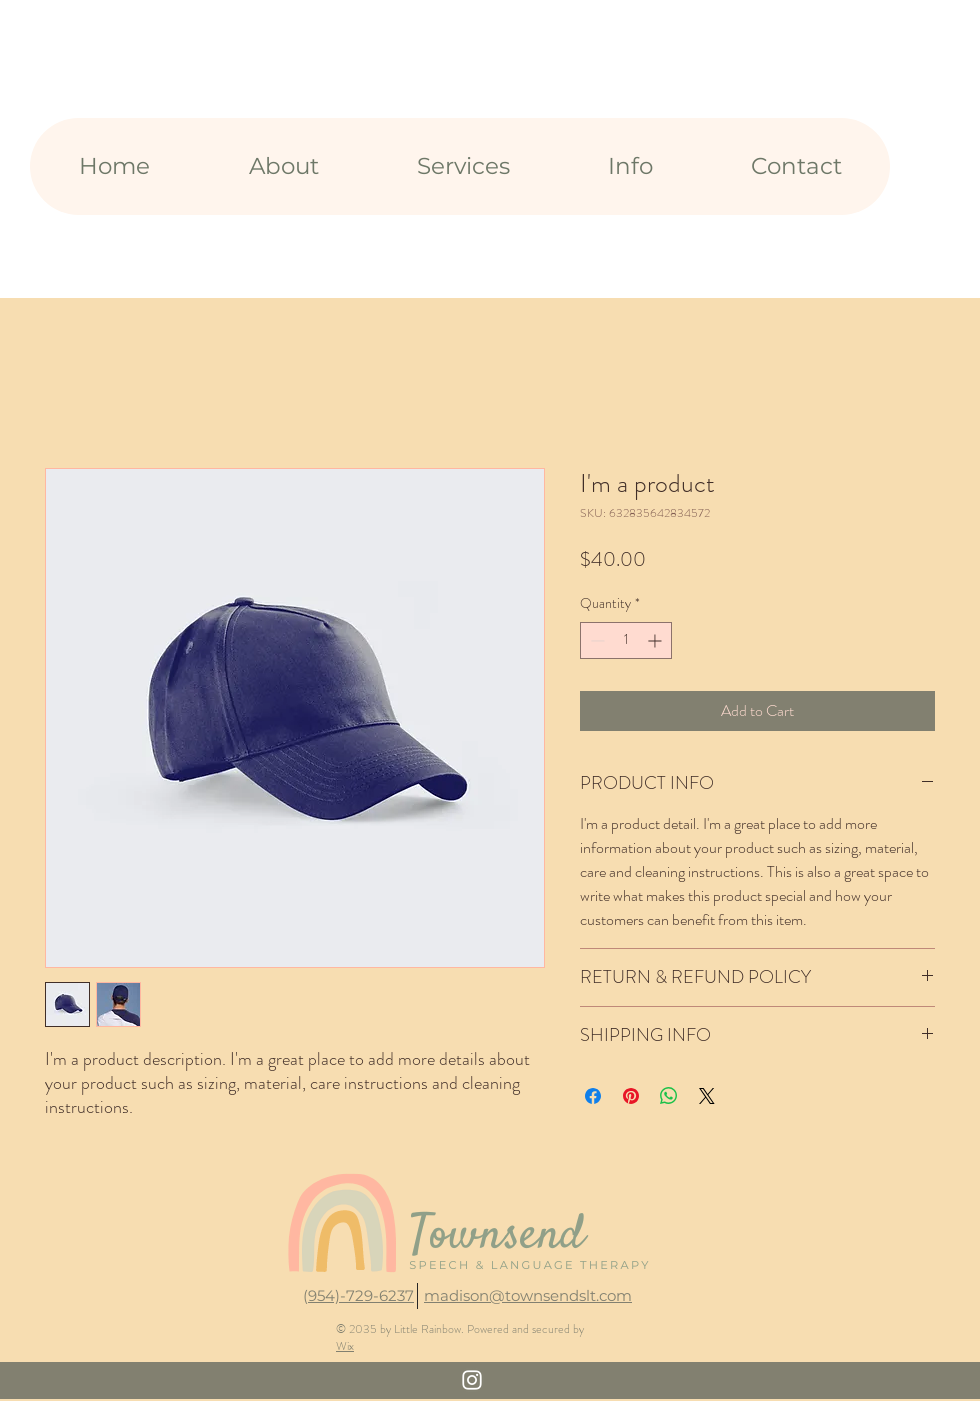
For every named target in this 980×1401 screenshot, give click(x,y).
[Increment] (656, 640)
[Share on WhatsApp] (669, 1096)
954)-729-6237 (361, 1295)
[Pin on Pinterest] (631, 1096)
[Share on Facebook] (593, 1096)
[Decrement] (595, 640)
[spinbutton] (626, 640)
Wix (345, 1346)
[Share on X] (707, 1096)
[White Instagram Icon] (472, 1380)
